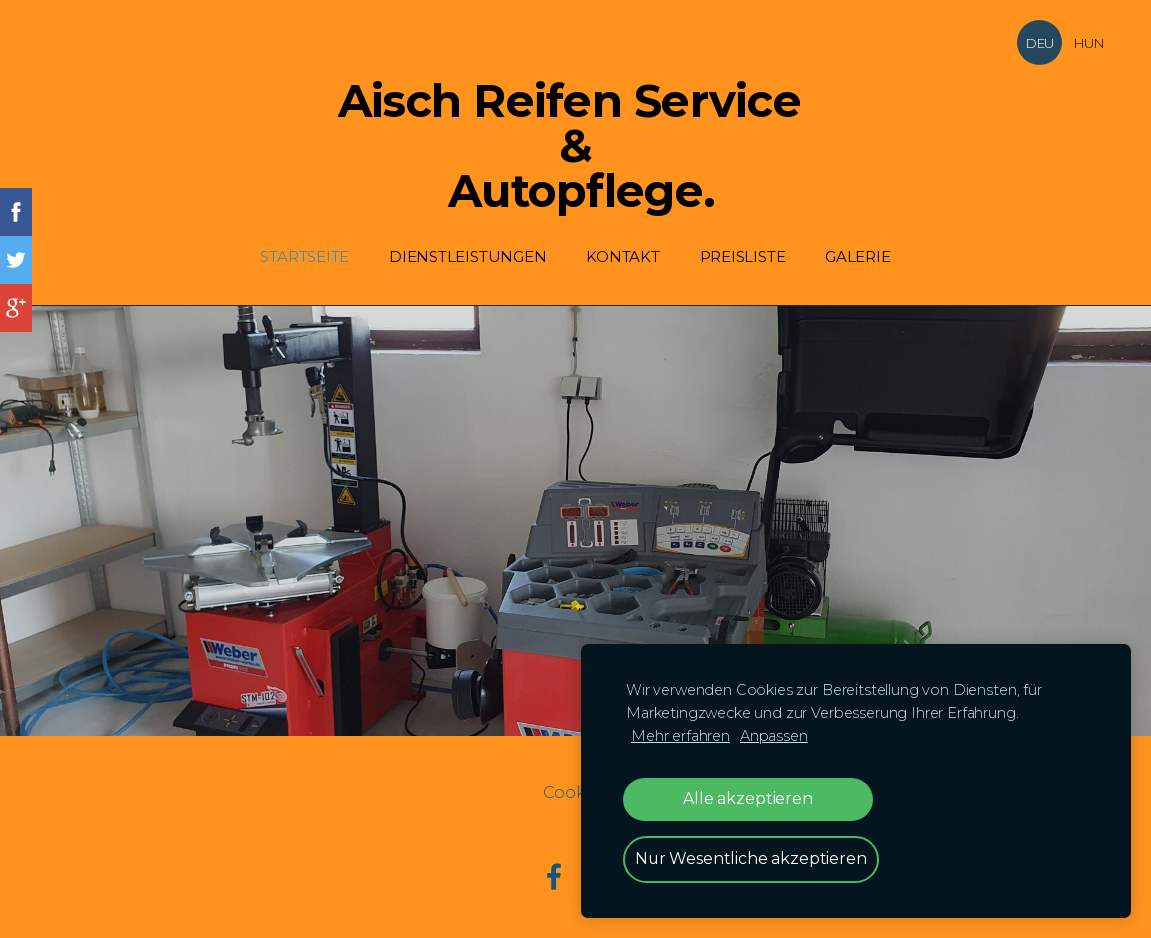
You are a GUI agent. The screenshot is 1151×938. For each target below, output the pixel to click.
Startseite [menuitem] (304, 256)
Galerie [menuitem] (857, 256)
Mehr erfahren (680, 736)
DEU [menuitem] (1039, 43)
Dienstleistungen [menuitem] (467, 256)
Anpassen (774, 736)
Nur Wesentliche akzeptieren (751, 858)
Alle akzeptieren (747, 798)
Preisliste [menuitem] (743, 256)
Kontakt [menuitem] (622, 256)
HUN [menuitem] (1089, 43)
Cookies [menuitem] (576, 792)
